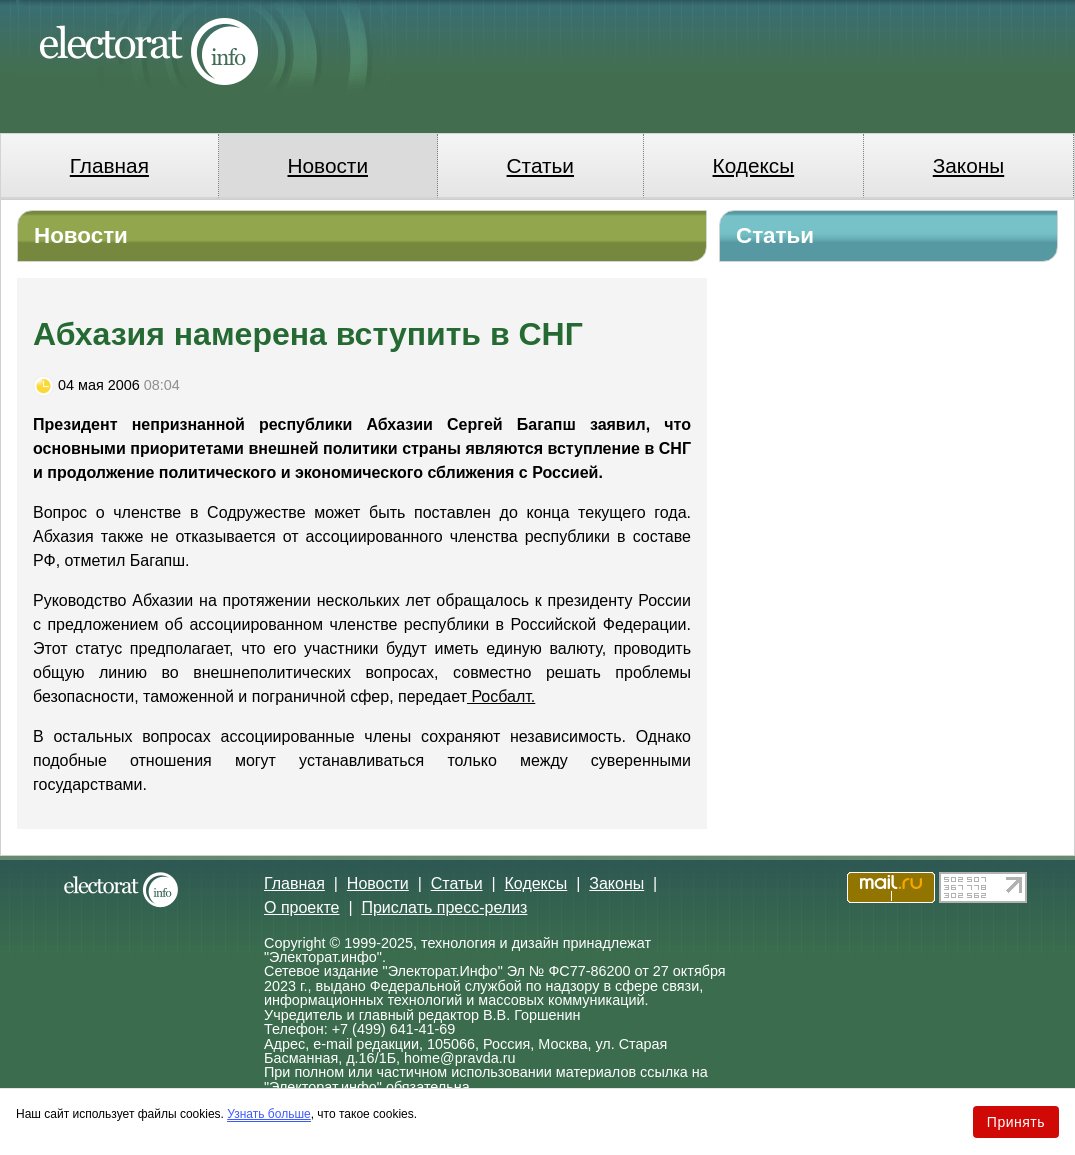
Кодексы (754, 165)
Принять (1016, 1122)
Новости (328, 165)
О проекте (301, 907)
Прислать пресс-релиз (444, 907)
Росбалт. (501, 696)
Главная (109, 165)
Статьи (540, 165)
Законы (968, 165)
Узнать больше (268, 1114)
